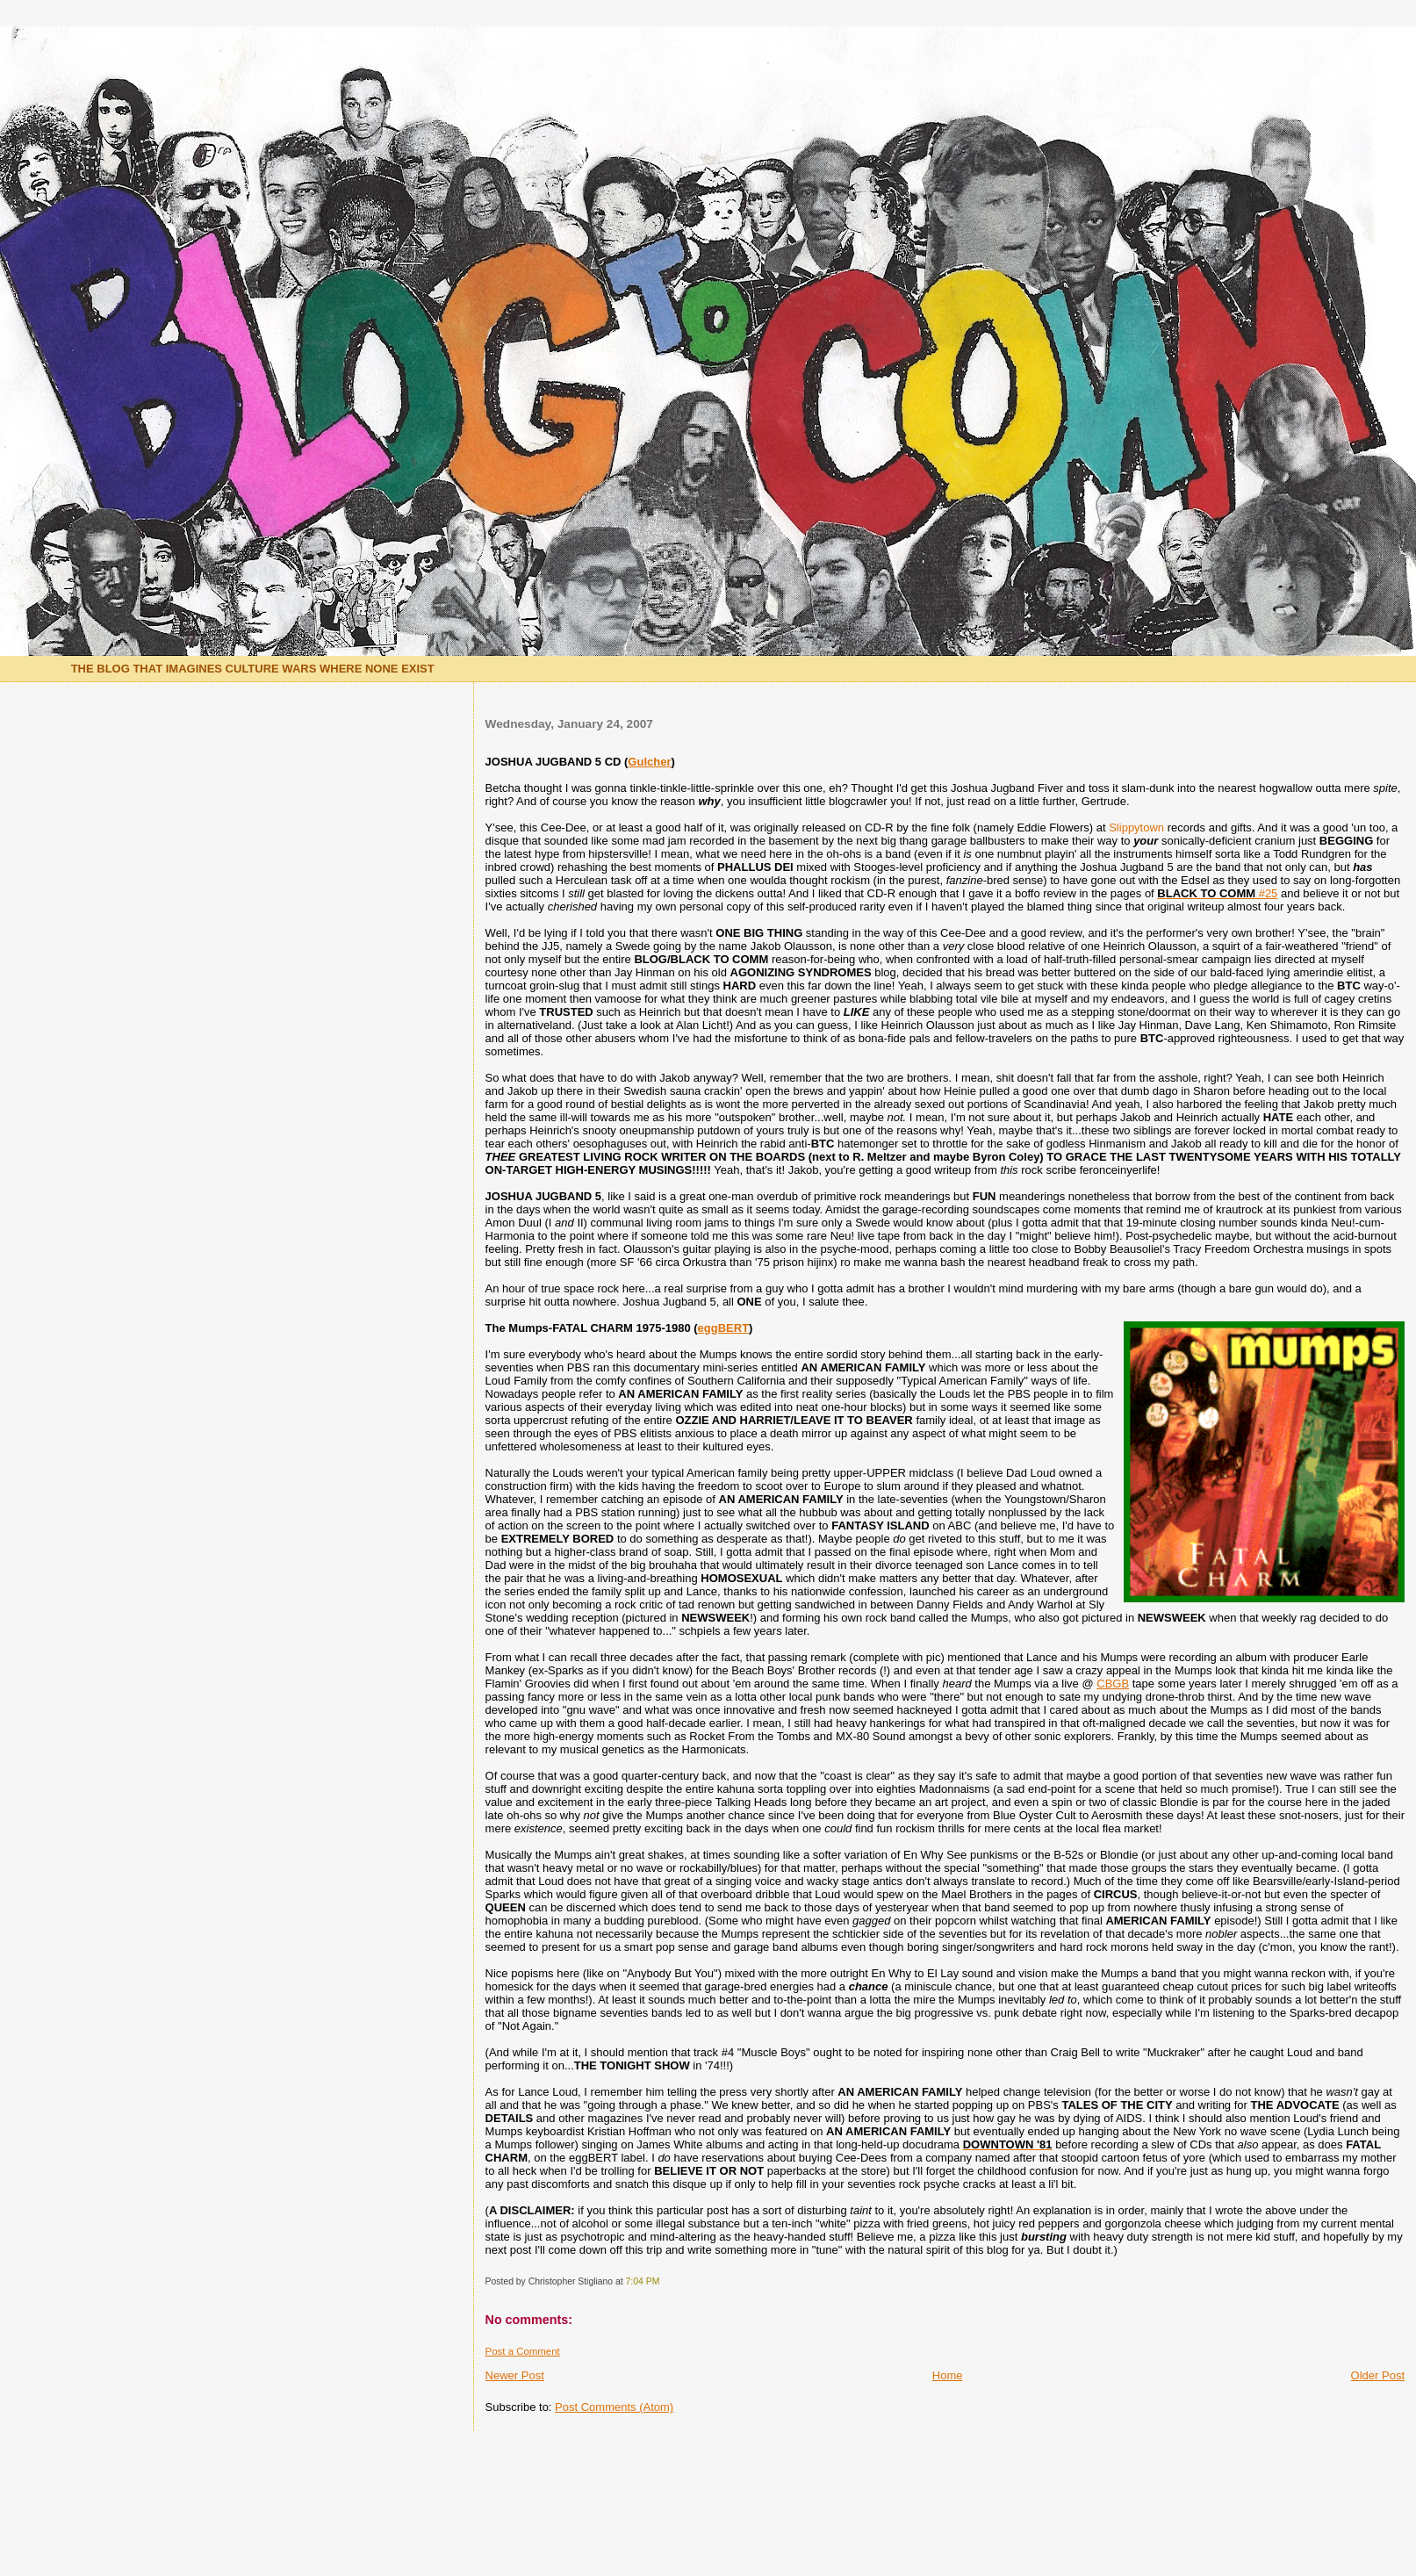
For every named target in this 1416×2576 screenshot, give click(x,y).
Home (947, 2375)
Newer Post (514, 2375)
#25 (1217, 893)
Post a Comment (522, 2351)
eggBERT (724, 1328)
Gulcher (649, 761)
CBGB (1112, 1683)
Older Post (1378, 2375)
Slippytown (1136, 827)
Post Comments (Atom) (614, 2407)
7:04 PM (643, 2281)
